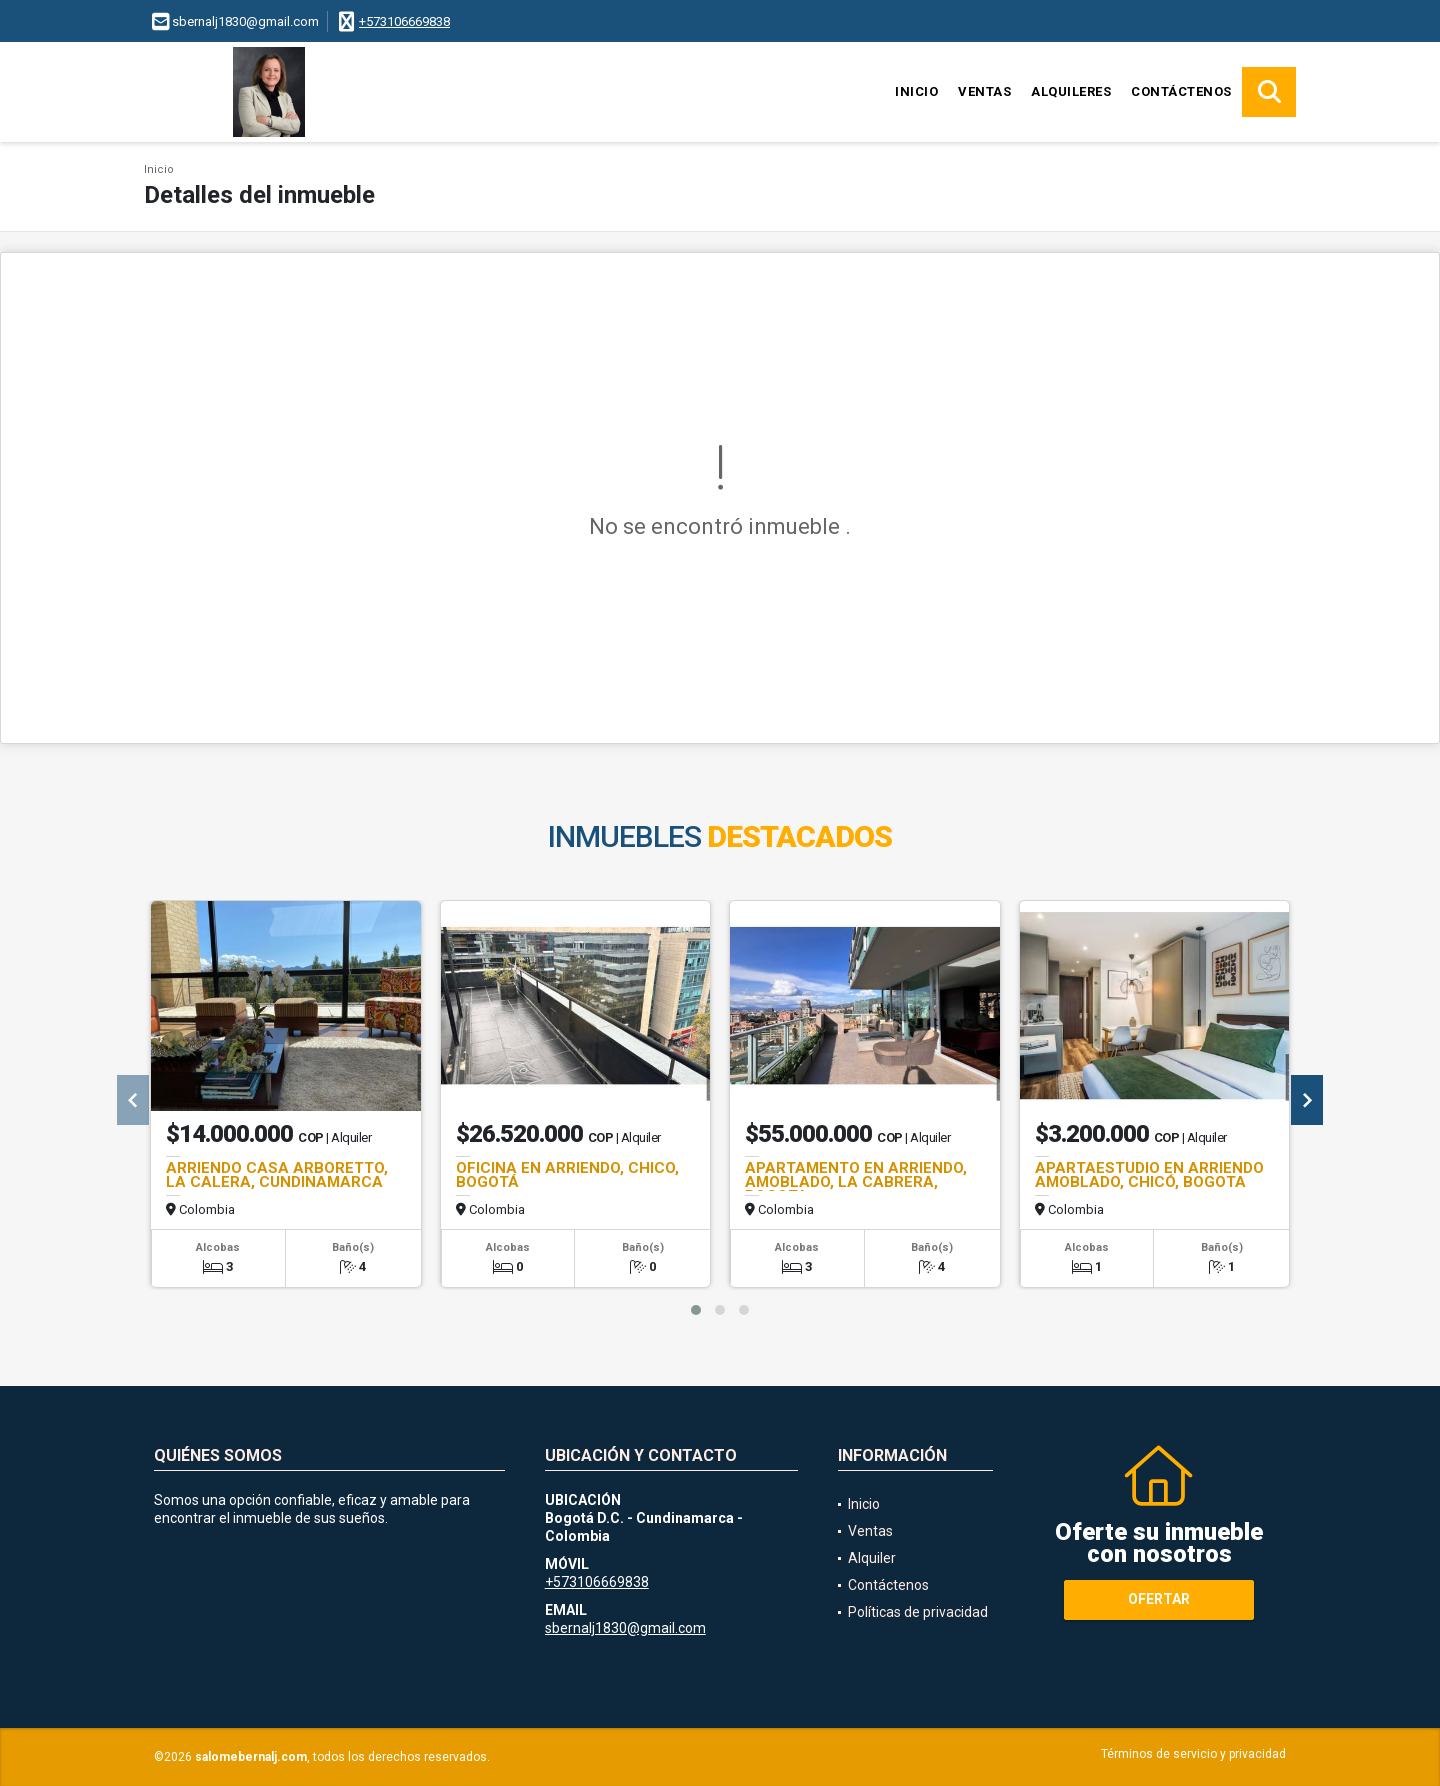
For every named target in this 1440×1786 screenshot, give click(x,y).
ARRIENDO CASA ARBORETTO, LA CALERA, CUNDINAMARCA (277, 1175)
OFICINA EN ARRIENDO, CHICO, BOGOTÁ (567, 1175)
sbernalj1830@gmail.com (625, 1628)
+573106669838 (404, 21)
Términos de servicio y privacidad (1193, 1754)
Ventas (984, 91)
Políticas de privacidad (918, 1612)
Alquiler (872, 1558)
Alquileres (1071, 91)
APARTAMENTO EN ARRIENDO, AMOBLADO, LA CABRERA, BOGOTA (856, 1182)
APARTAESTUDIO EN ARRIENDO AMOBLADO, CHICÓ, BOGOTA (1149, 1175)
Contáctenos (1181, 91)
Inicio (916, 91)
